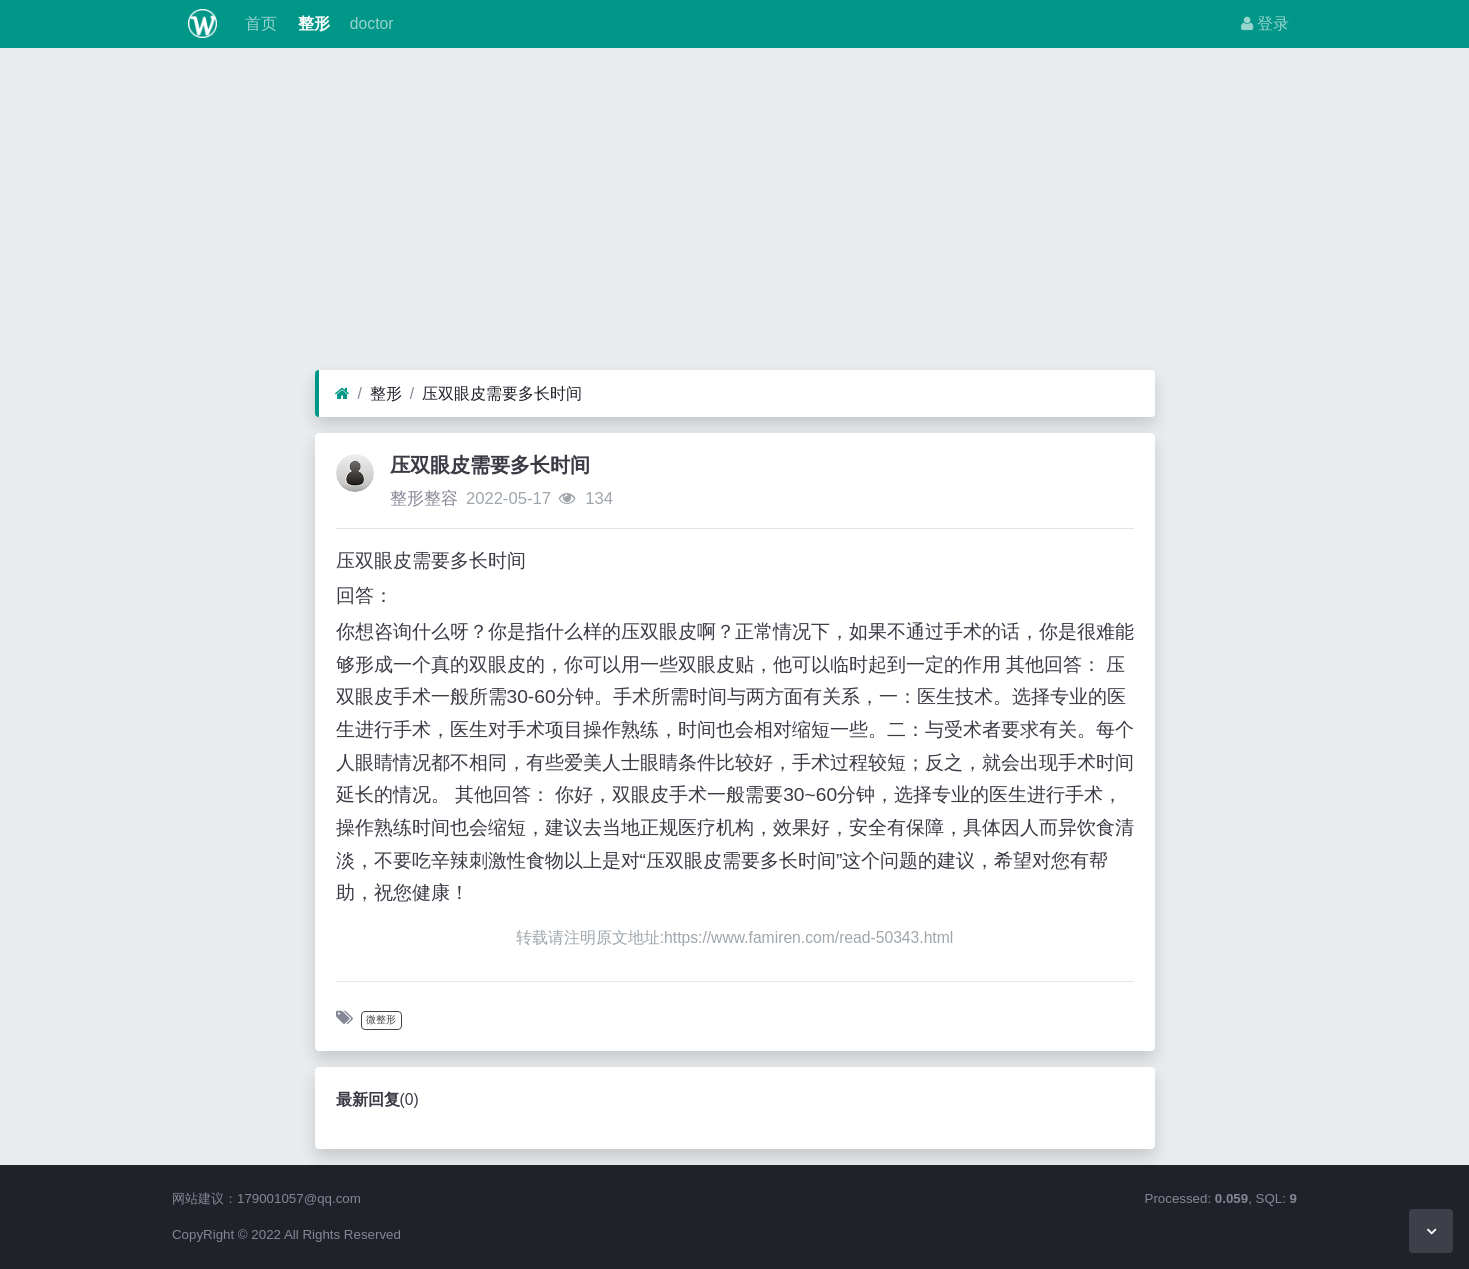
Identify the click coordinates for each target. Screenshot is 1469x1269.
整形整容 (424, 498)
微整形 (381, 1019)
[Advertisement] (735, 214)
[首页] (342, 394)
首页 (259, 23)
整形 (311, 23)
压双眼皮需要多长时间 (502, 393)
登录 (1265, 23)
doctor (370, 23)
